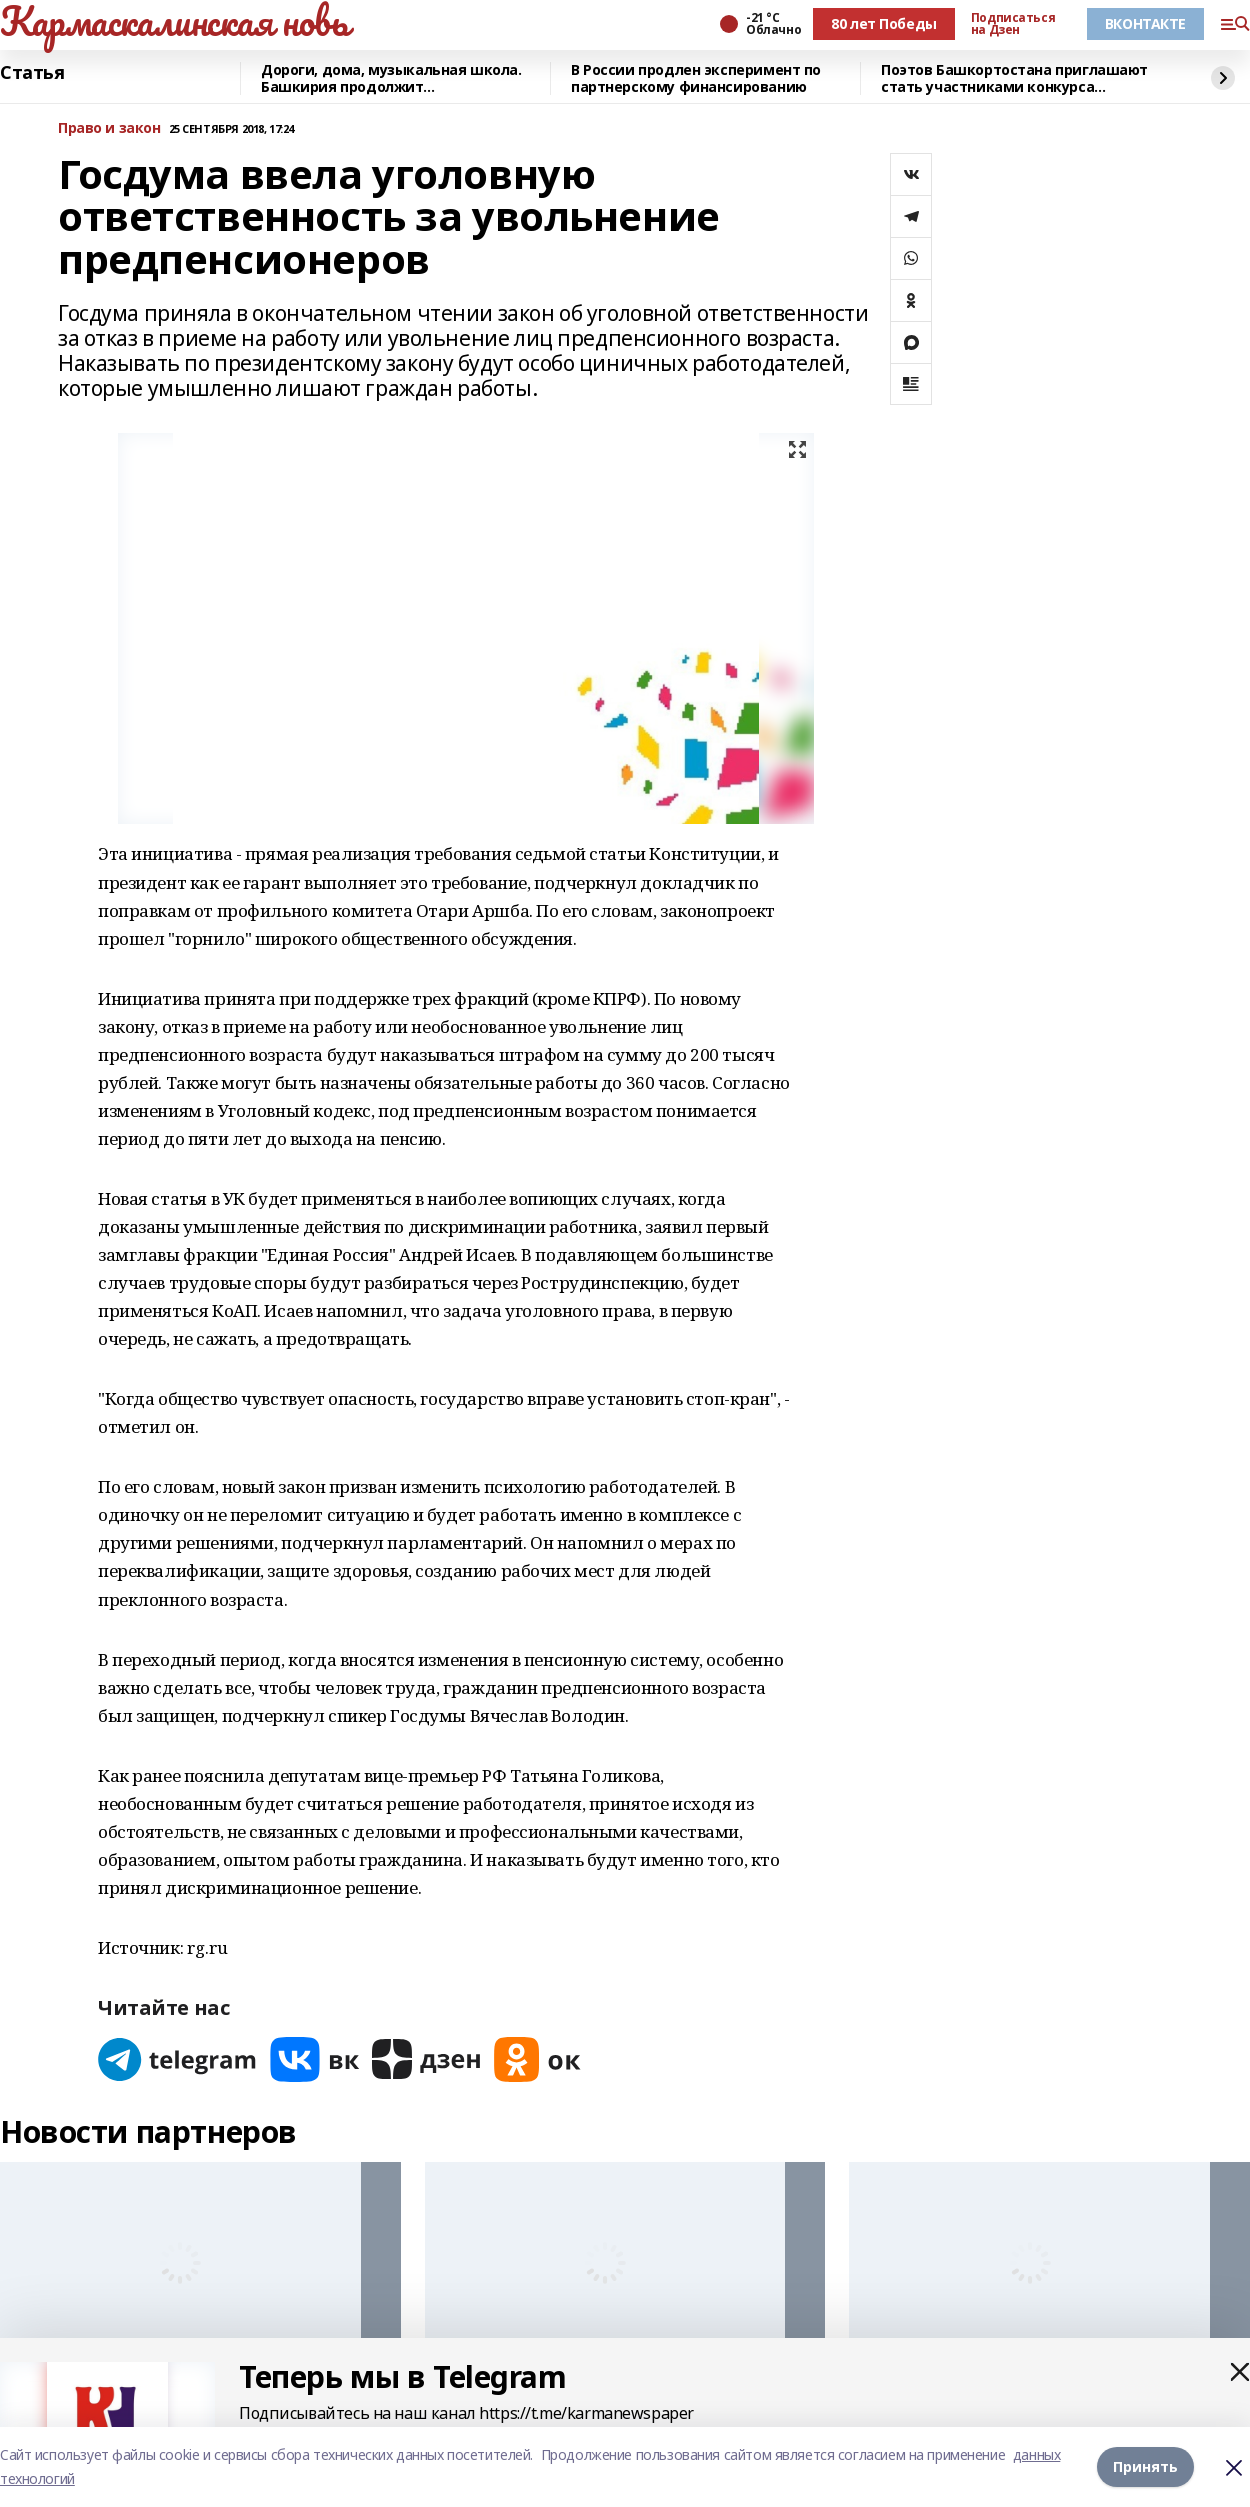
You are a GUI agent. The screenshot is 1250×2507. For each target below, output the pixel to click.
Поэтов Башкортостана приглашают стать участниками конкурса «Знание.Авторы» (1014, 78)
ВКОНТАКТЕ (1145, 23)
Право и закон (109, 128)
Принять (1145, 2466)
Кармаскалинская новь (174, 21)
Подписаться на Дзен (1013, 24)
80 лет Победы (884, 23)
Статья (32, 73)
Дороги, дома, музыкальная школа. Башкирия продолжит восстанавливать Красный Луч (391, 78)
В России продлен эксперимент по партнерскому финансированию (696, 78)
